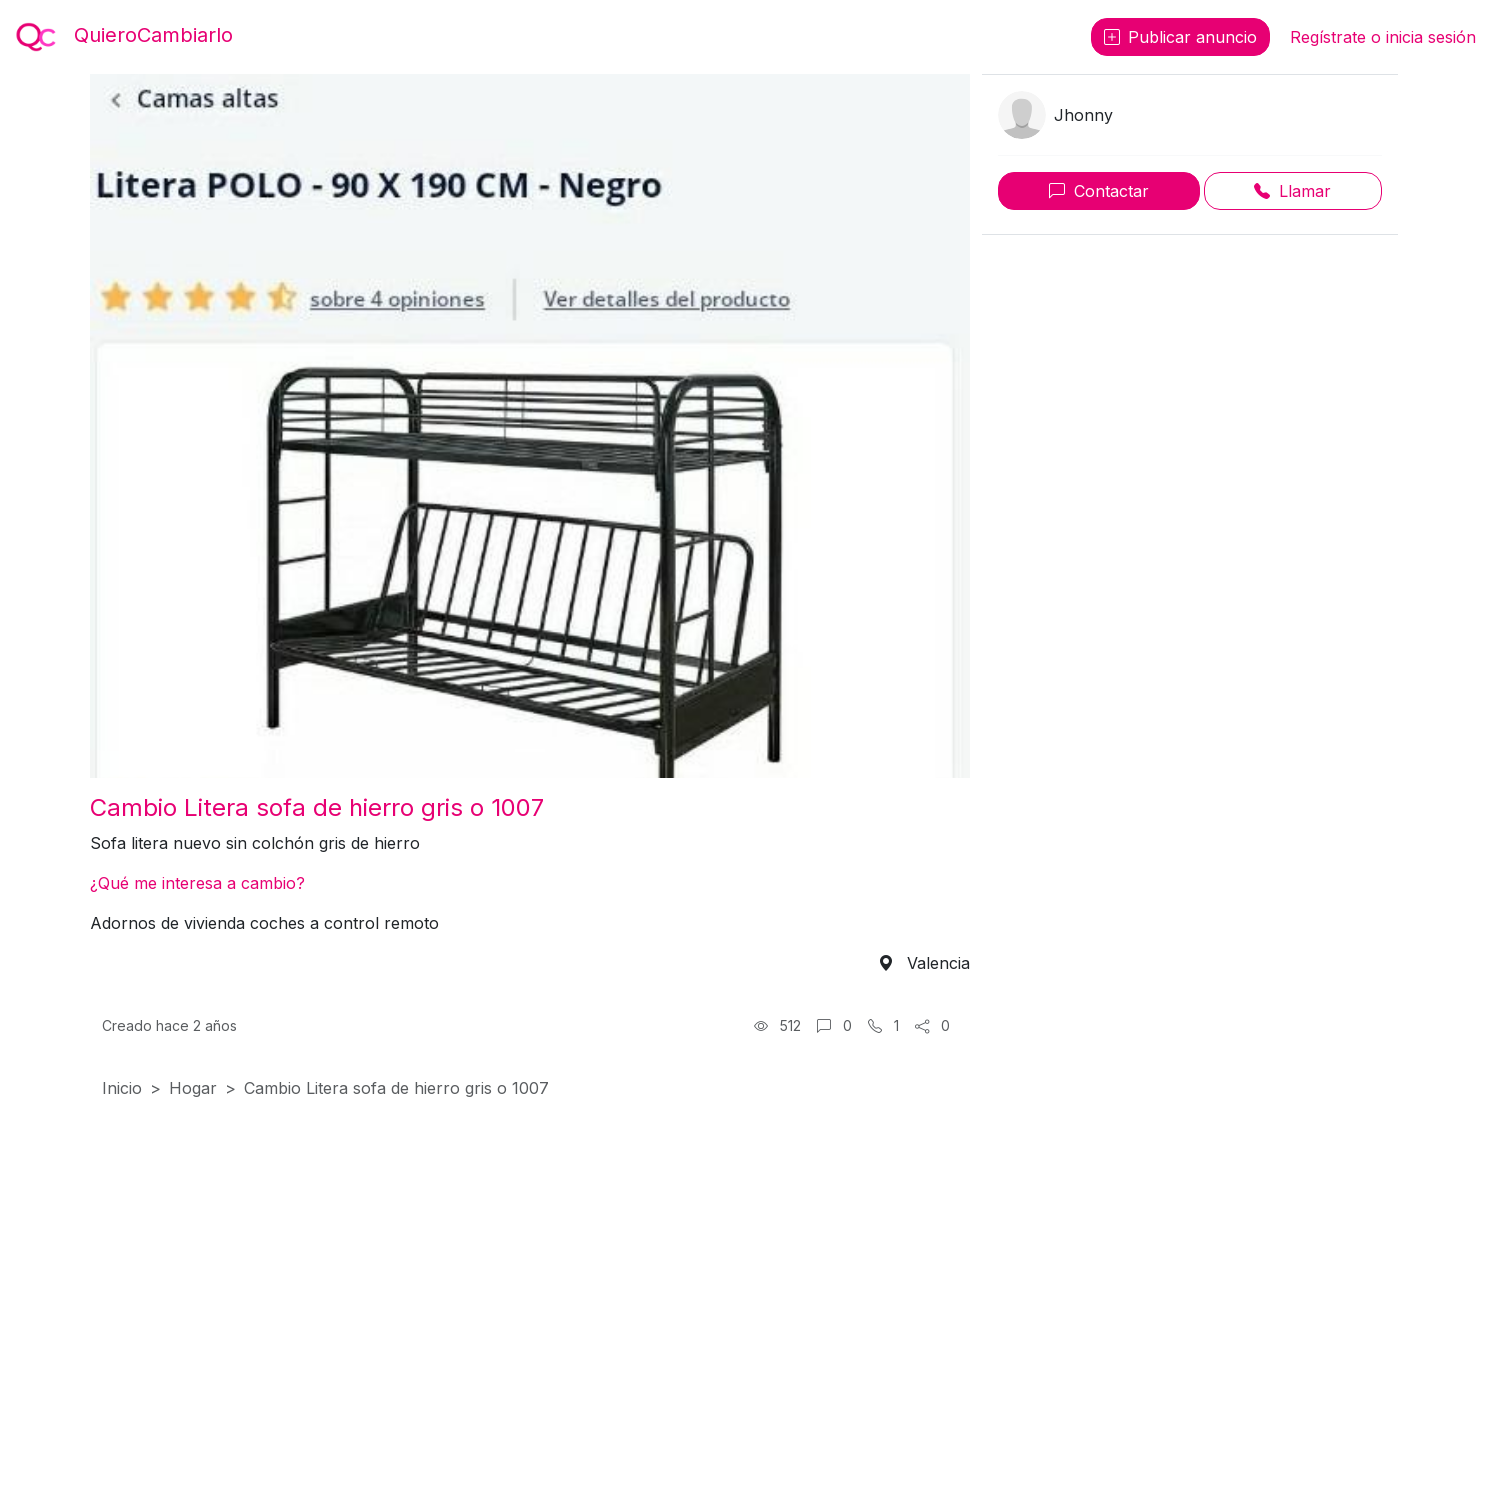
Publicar (1180, 37)
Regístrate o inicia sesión (1383, 37)
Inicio (122, 1088)
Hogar (193, 1088)
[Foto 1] (530, 750)
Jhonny (1083, 115)
